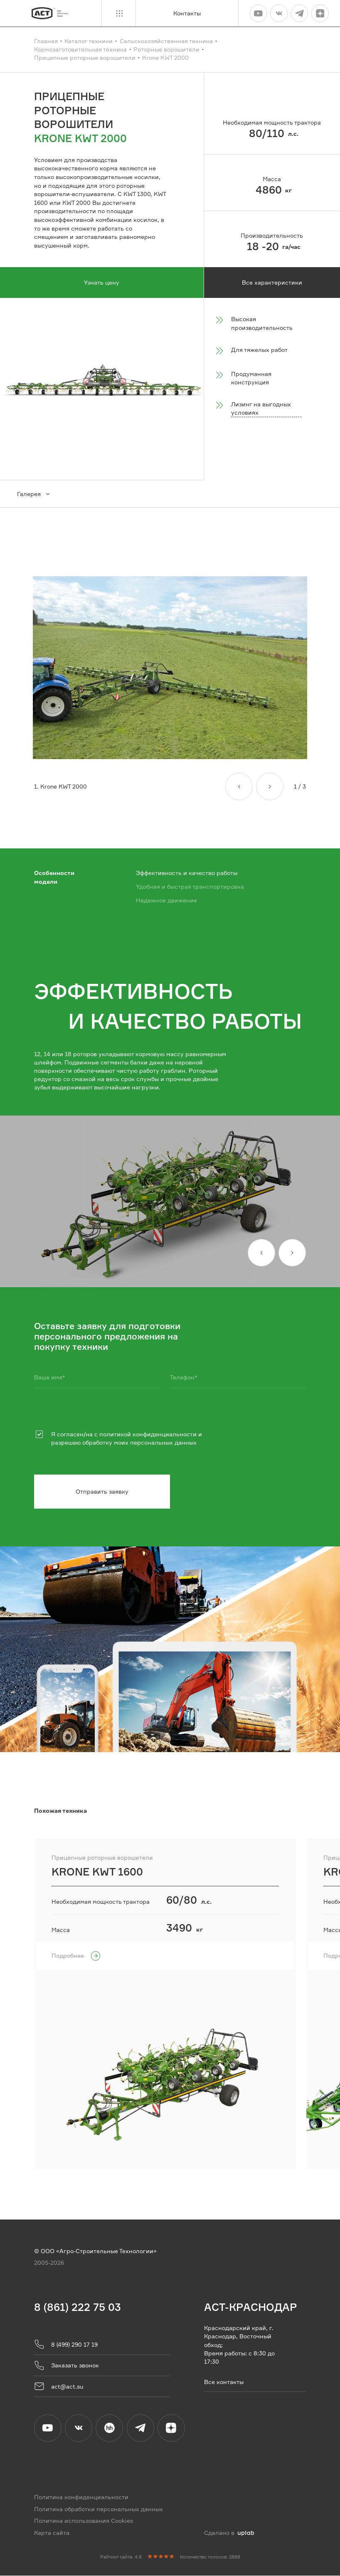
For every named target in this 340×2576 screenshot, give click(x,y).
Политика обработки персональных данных (98, 2509)
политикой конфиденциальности (148, 1434)
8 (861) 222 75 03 (77, 2307)
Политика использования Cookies (83, 2521)
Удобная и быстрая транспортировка (190, 886)
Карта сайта (51, 2533)
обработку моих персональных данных (139, 1442)
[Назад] (239, 787)
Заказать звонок (66, 2365)
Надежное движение (166, 900)
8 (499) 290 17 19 (66, 2345)
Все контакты (224, 2381)
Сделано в (229, 2533)
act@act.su (58, 2387)
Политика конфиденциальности (81, 2497)
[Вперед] (269, 787)
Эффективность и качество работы (186, 873)
